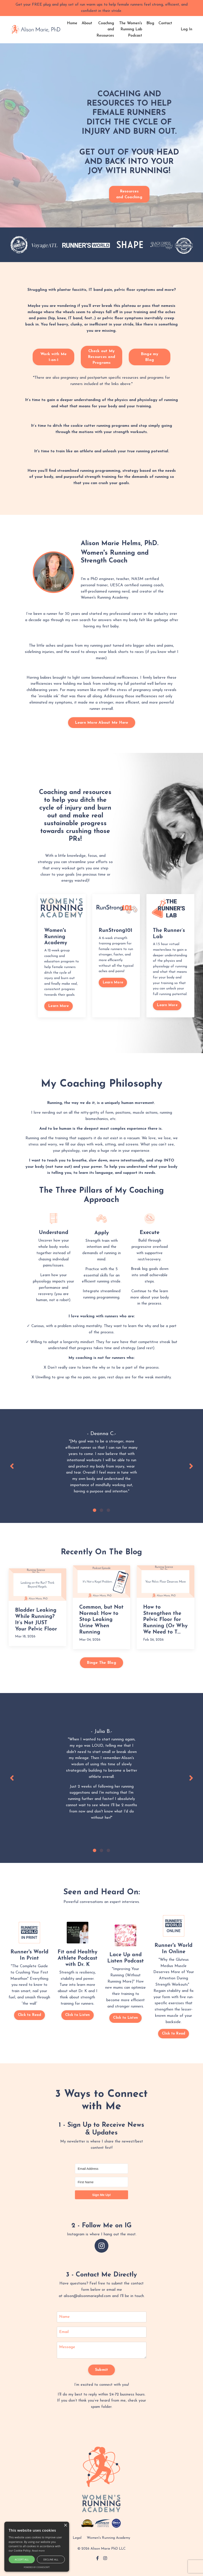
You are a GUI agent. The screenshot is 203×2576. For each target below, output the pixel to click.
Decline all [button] (51, 2559)
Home (72, 23)
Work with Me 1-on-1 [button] (53, 357)
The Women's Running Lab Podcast (130, 29)
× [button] (65, 2525)
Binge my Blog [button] (150, 357)
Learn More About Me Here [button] (101, 723)
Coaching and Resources (105, 29)
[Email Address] (101, 2169)
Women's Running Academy (108, 2538)
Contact (165, 23)
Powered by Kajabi (101, 2564)
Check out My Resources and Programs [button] (101, 357)
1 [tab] (94, 1510)
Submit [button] (101, 2370)
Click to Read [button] (29, 2015)
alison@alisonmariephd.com (87, 2296)
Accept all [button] (22, 2559)
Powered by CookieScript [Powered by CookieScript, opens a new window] (37, 2567)
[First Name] (101, 2182)
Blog (150, 23)
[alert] (36, 2547)
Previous (12, 1466)
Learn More (58, 1006)
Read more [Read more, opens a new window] (38, 2550)
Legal (77, 2538)
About (87, 23)
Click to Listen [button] (77, 2015)
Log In (186, 29)
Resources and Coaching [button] (129, 194)
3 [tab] (108, 1510)
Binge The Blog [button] (101, 1663)
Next (191, 1466)
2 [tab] (101, 1510)
